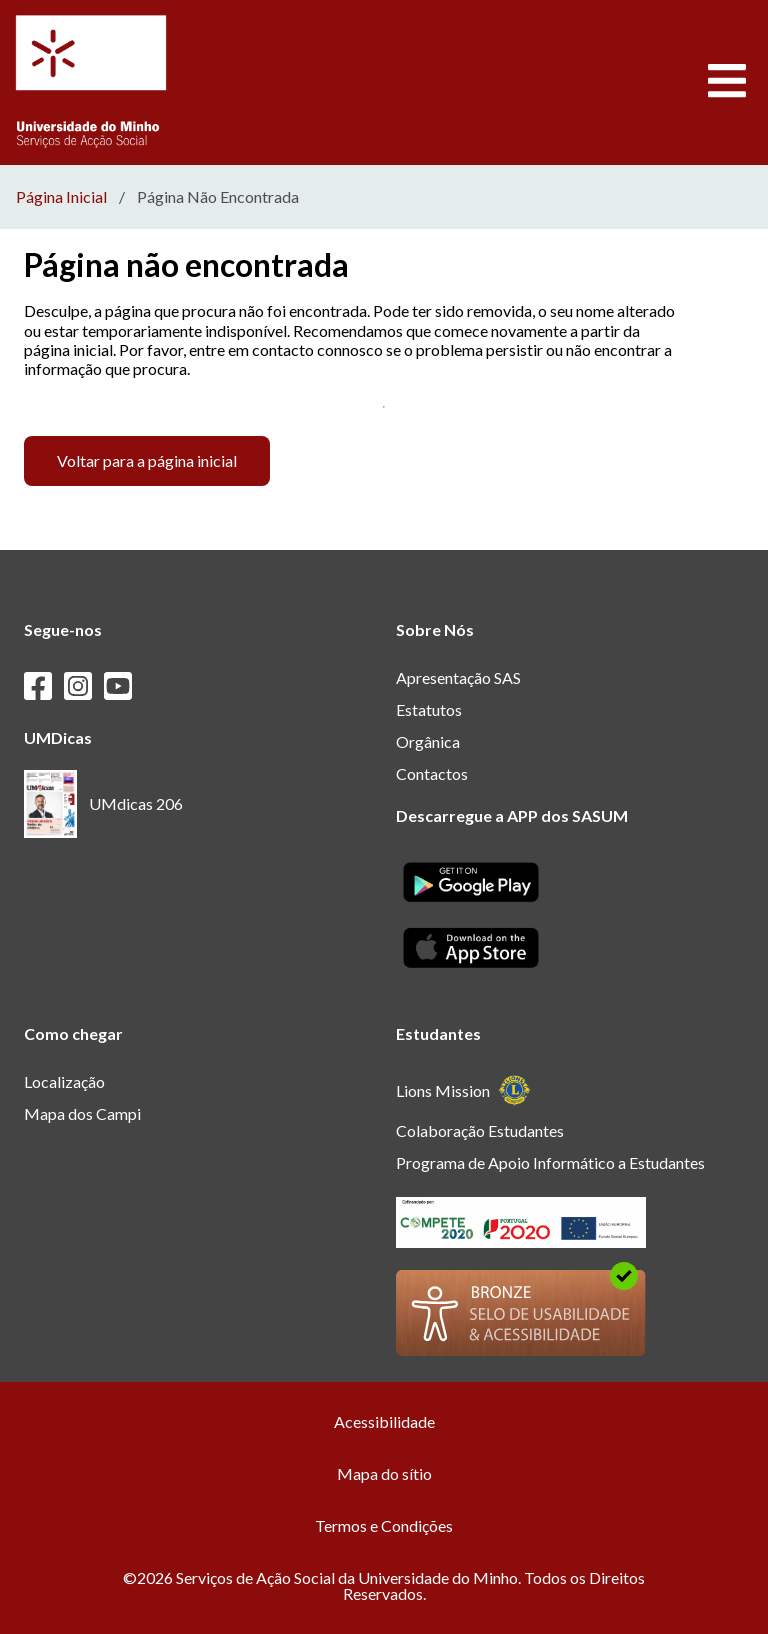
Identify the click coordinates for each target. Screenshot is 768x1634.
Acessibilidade (384, 1421)
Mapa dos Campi (82, 1113)
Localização (64, 1081)
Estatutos (429, 709)
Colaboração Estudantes (480, 1130)
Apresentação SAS (458, 677)
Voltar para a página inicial (147, 460)
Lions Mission (463, 1090)
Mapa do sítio (384, 1473)
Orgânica (428, 741)
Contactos (432, 773)
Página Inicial (61, 197)
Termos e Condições (384, 1525)
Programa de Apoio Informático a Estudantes (550, 1162)
